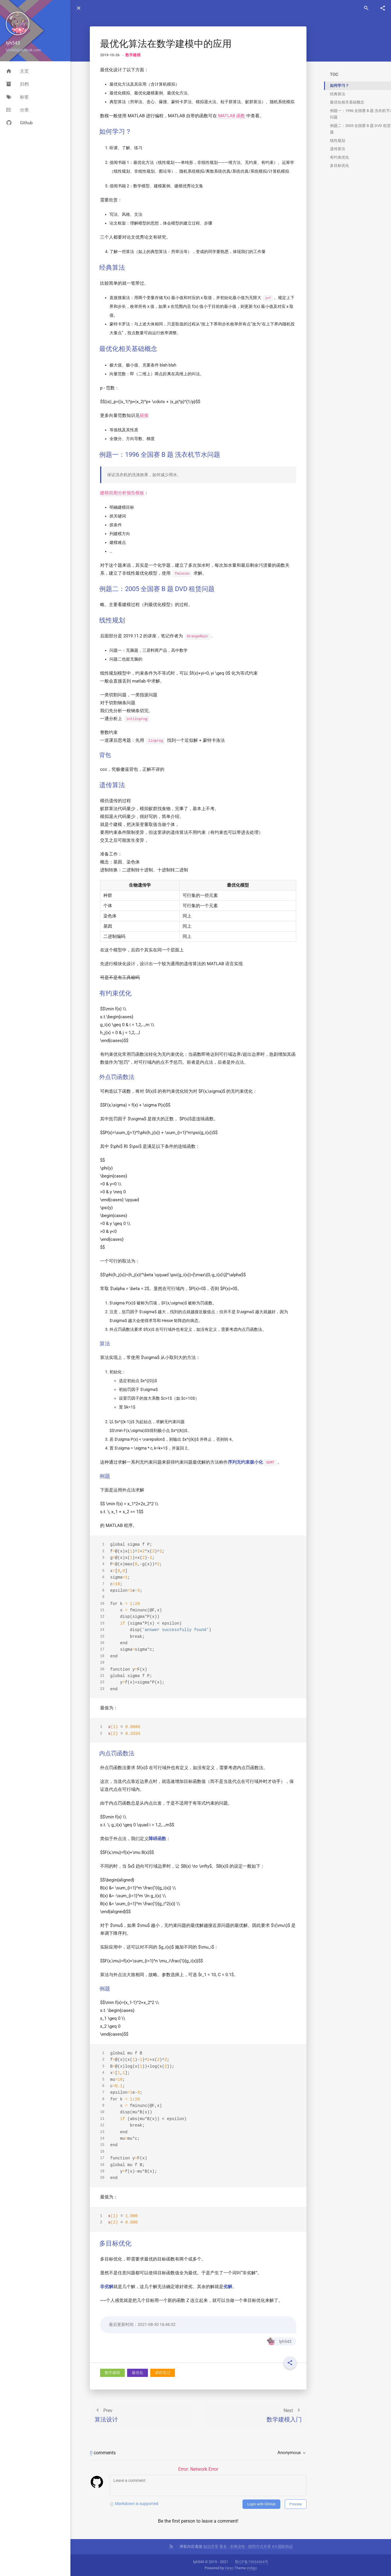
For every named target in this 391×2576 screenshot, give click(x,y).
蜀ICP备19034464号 (251, 2562)
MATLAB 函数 (231, 115)
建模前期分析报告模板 (122, 492)
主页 (17, 71)
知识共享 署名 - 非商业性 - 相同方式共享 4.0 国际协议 (248, 2546)
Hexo (229, 2568)
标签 (17, 97)
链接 (144, 415)
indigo (252, 2568)
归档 (17, 84)
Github (19, 122)
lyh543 (279, 2341)
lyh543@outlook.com (23, 50)
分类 (17, 109)
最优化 (137, 2372)
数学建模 (133, 55)
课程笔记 (162, 2372)
